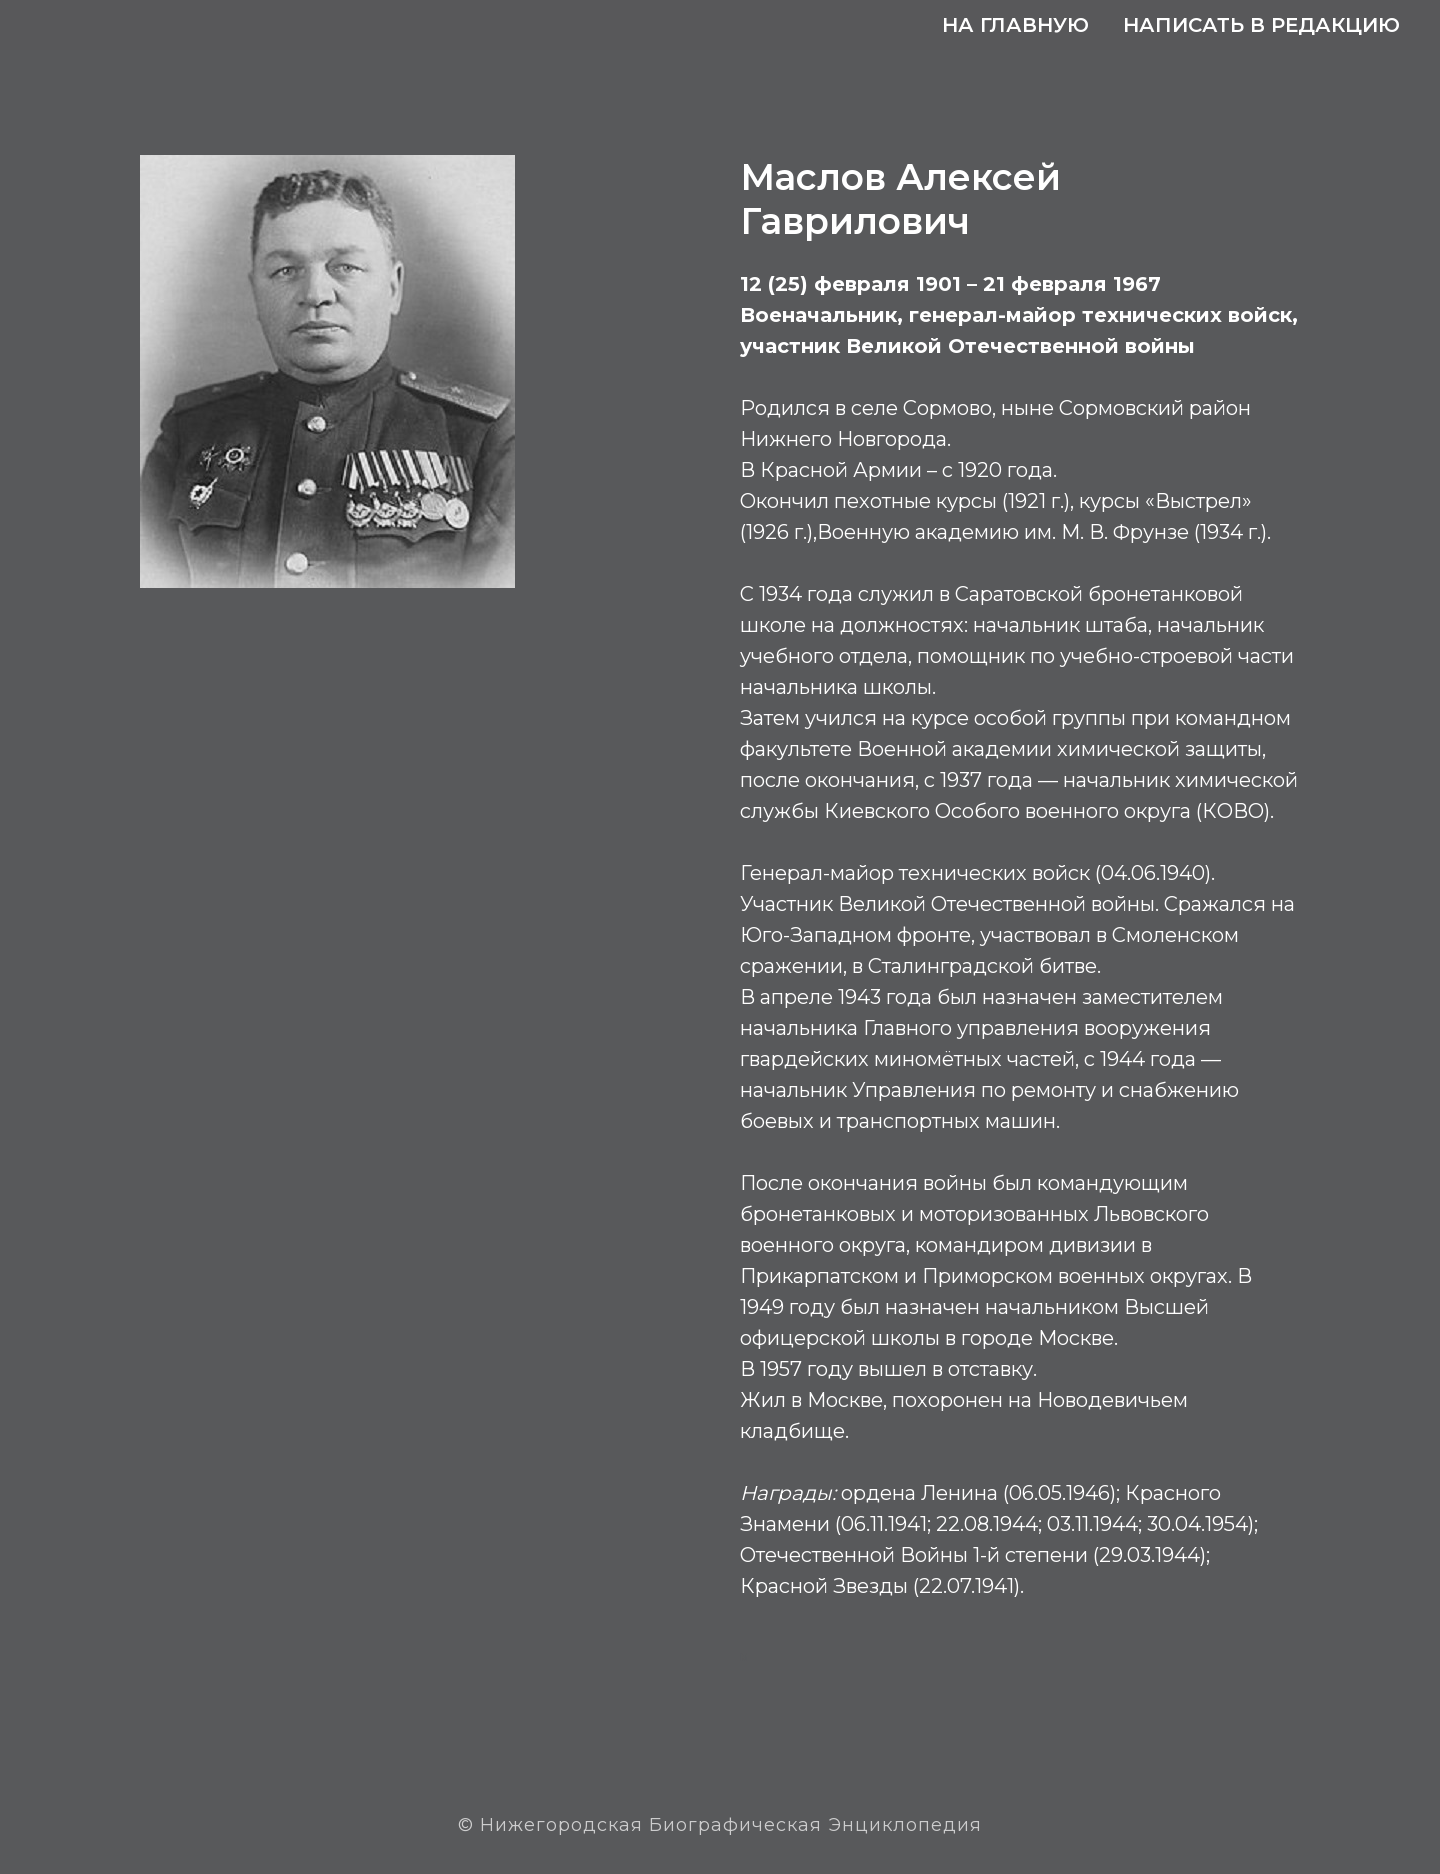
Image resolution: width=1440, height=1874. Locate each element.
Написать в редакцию (1261, 25)
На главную (1015, 25)
